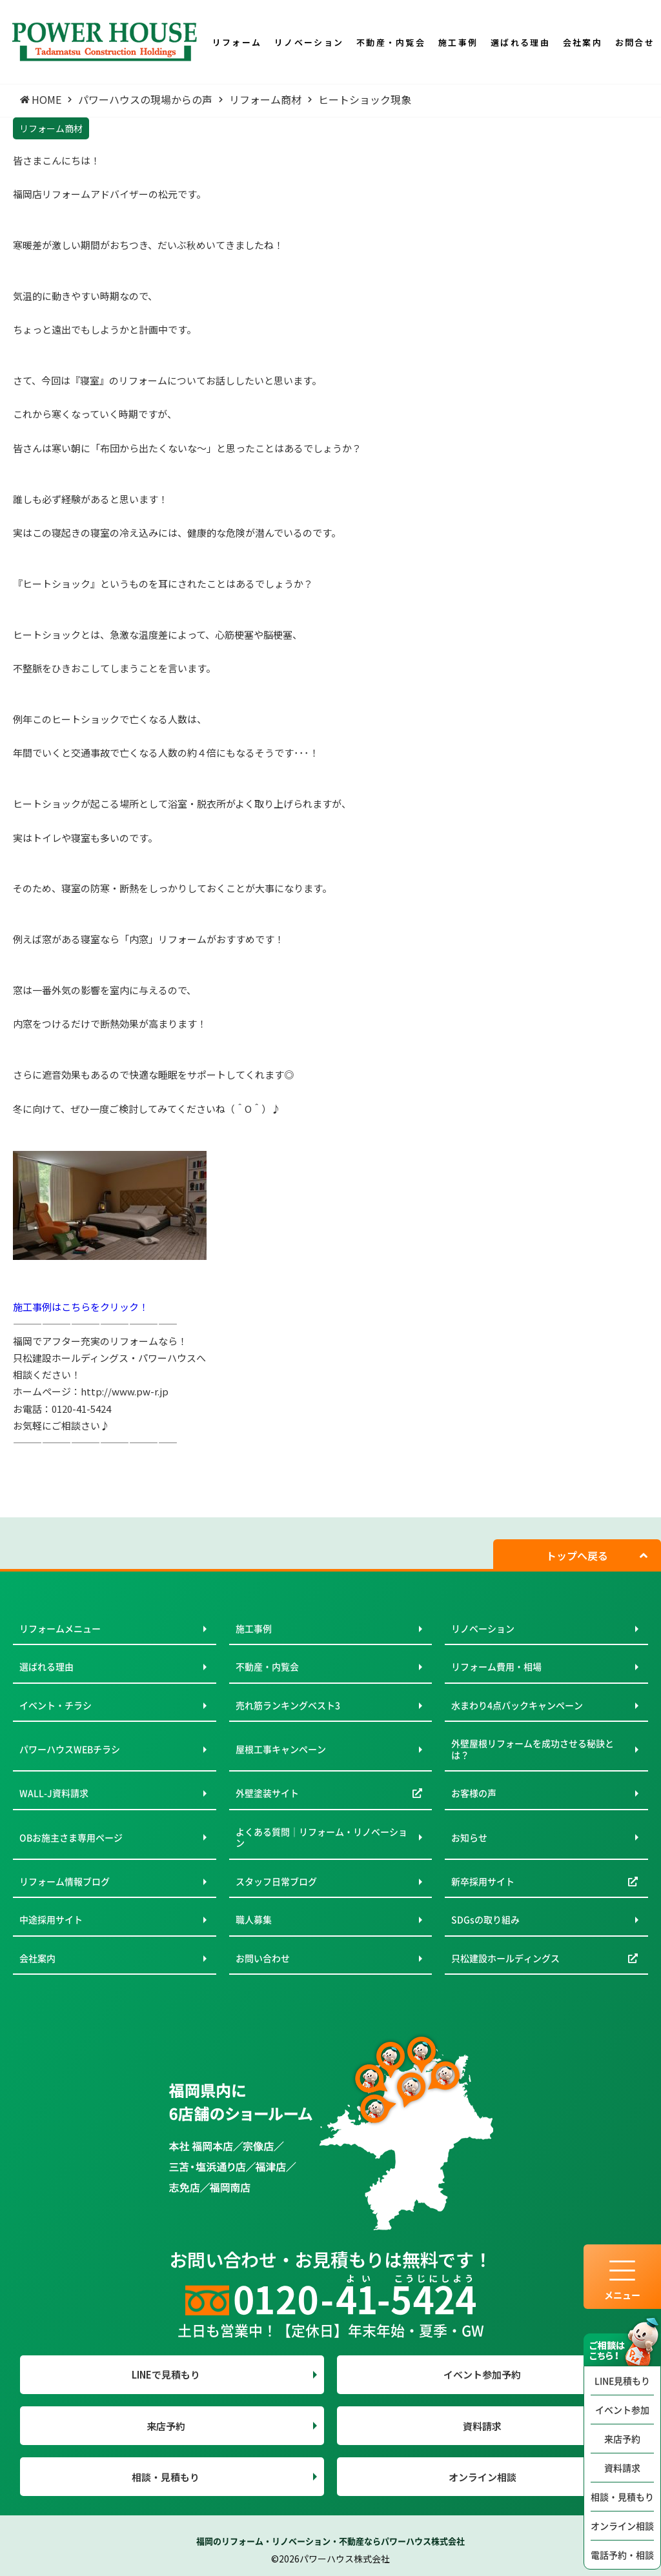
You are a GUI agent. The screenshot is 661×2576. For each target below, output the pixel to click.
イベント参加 (622, 2409)
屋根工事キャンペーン (281, 1748)
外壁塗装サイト (267, 1792)
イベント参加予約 (482, 2374)
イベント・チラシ (55, 1705)
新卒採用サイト (482, 1881)
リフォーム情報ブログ (64, 1881)
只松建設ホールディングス (505, 1958)
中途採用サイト (51, 1919)
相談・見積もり (622, 2496)
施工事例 (254, 1628)
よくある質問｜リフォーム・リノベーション (321, 1837)
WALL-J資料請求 (53, 1792)
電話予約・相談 (622, 2554)
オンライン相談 (622, 2525)
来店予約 (622, 2438)
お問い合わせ (263, 1958)
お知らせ (469, 1837)
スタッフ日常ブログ (276, 1881)
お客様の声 (473, 1792)
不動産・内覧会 (267, 1666)
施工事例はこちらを (56, 1306)
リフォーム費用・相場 (496, 1666)
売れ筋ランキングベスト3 (288, 1705)
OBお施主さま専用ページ (71, 1837)
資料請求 (622, 2467)
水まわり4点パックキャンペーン (517, 1705)
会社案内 (37, 1958)
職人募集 (254, 1919)
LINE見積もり (622, 2380)
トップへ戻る (577, 1555)
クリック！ (124, 1306)
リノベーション (482, 1628)
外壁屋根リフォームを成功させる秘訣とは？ (532, 1749)
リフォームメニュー (60, 1628)
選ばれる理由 (46, 1666)
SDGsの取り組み (485, 1919)
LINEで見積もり (166, 2374)
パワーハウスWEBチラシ (69, 1748)
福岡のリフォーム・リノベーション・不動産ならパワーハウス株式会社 (330, 2541)
